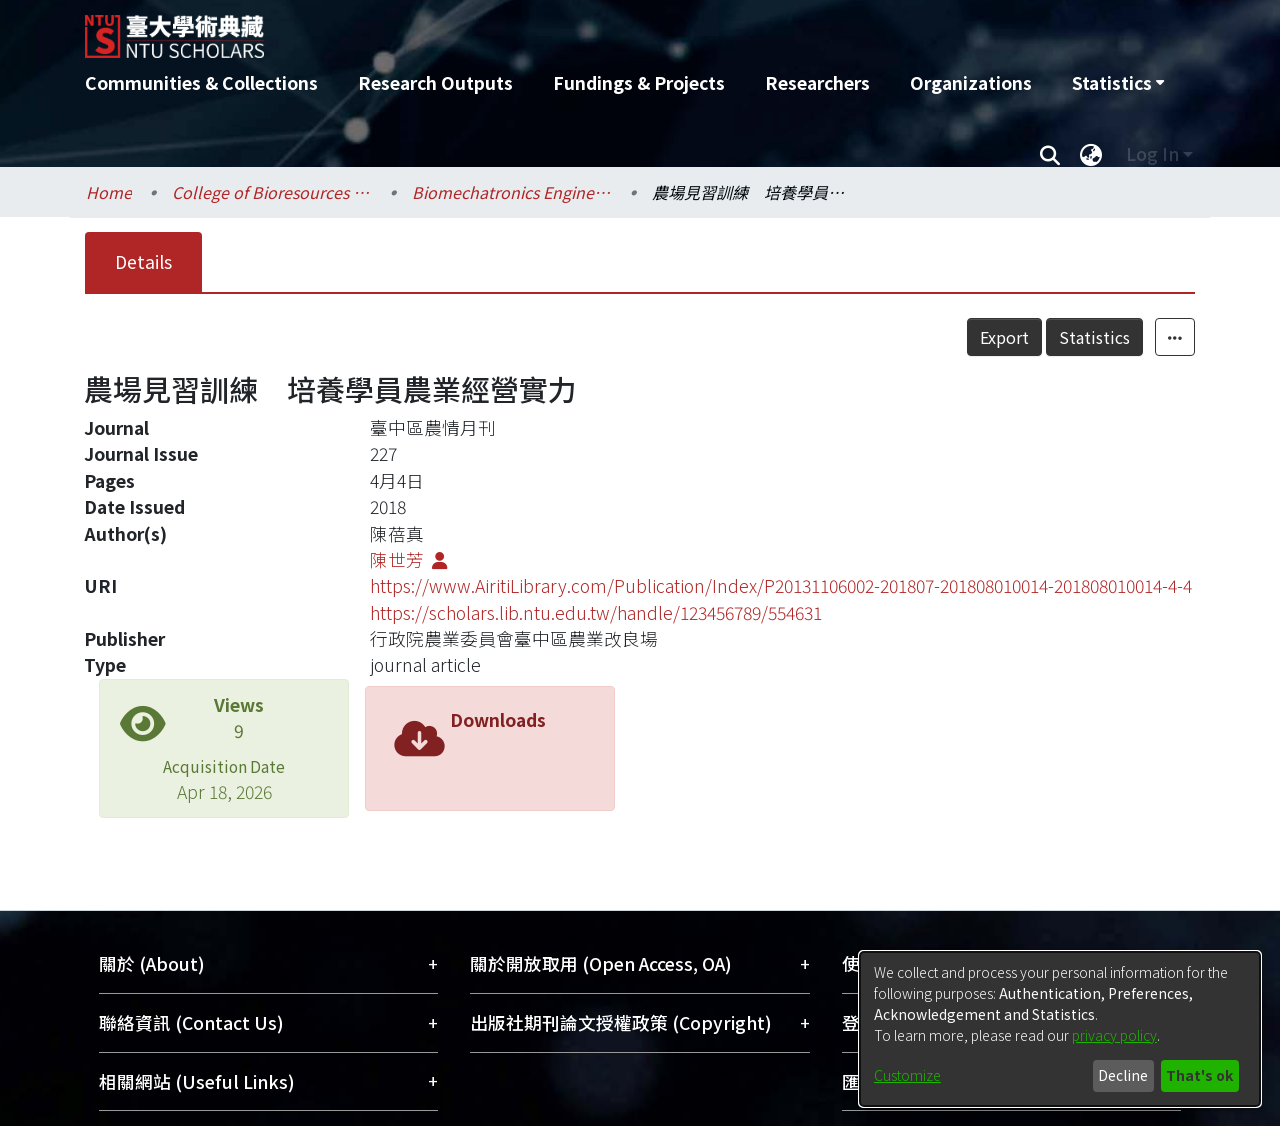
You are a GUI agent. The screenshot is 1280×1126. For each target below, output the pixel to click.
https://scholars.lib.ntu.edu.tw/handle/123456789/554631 (596, 612)
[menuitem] (1118, 83)
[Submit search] (1049, 154)
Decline (1123, 1075)
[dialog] (1060, 1029)
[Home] (532, 29)
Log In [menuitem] (1152, 153)
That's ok (1199, 1075)
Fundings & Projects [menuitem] (639, 82)
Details (143, 261)
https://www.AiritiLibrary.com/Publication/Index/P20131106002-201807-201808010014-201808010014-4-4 (781, 585)
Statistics (1094, 337)
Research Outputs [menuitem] (435, 82)
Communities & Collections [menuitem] (201, 82)
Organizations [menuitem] (971, 82)
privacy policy (1114, 1035)
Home (109, 192)
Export (1004, 337)
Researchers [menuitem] (817, 82)
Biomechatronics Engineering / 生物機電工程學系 (512, 192)
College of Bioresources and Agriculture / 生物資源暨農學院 (272, 192)
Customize (907, 1075)
